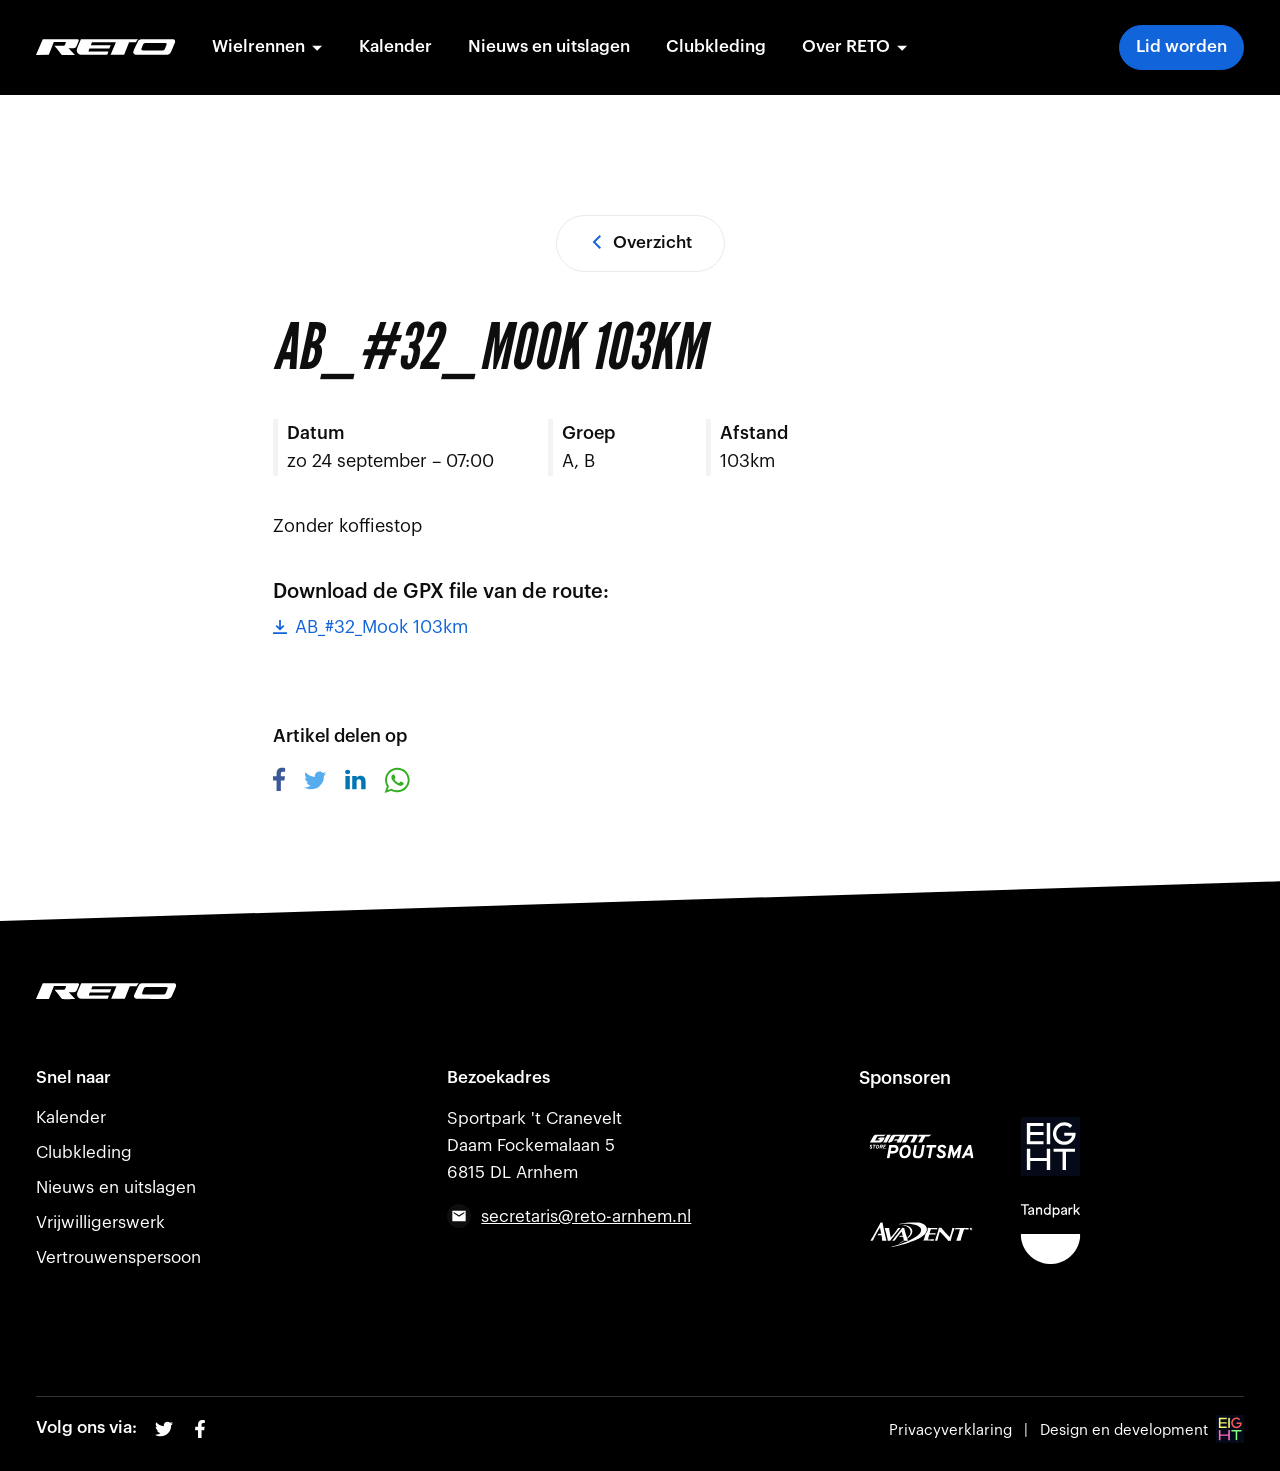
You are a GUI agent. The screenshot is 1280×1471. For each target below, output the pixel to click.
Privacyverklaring (950, 1430)
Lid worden (1181, 46)
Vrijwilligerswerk (100, 1222)
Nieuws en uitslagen (549, 46)
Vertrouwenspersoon (118, 1257)
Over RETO (855, 46)
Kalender (395, 46)
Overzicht (640, 242)
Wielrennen (267, 46)
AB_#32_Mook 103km (370, 627)
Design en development (1142, 1430)
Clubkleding (716, 46)
